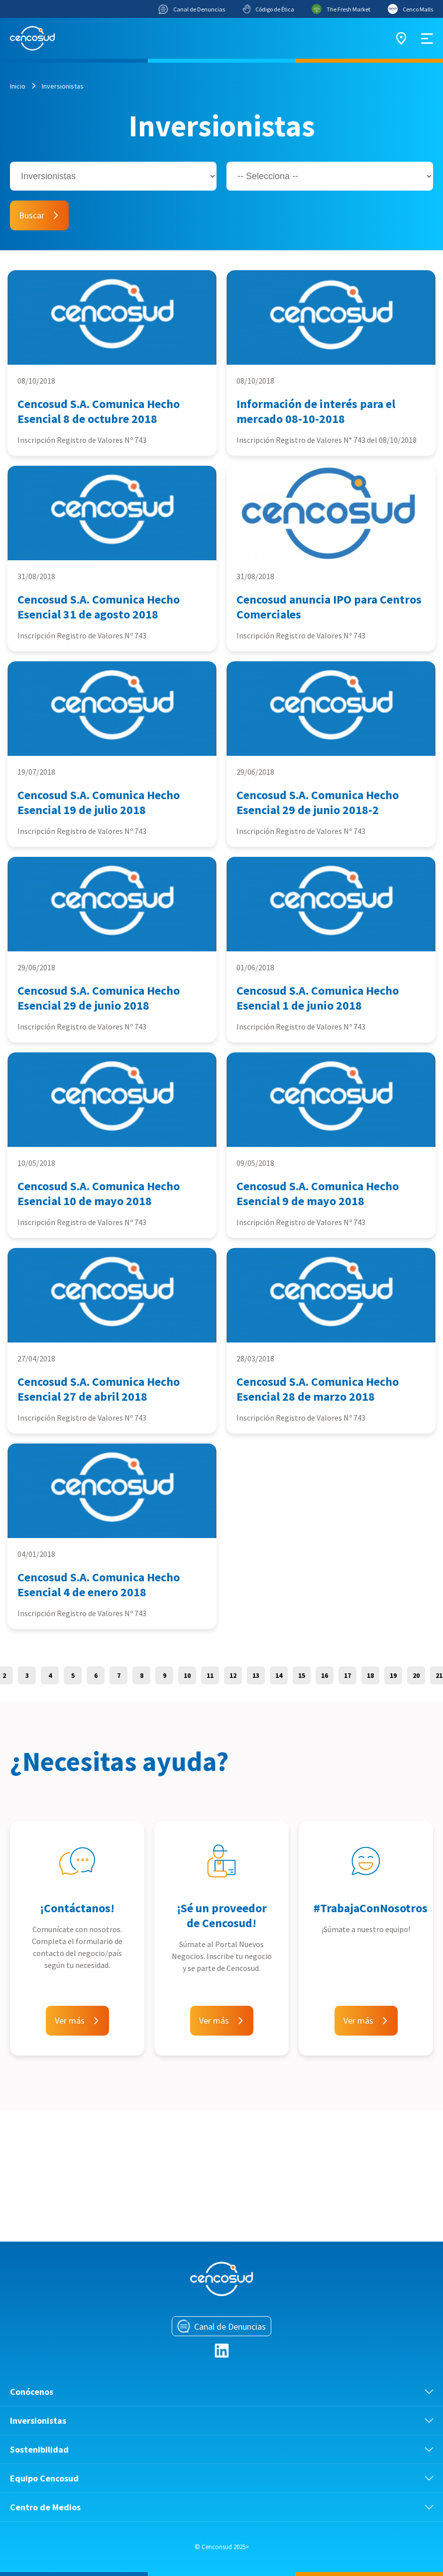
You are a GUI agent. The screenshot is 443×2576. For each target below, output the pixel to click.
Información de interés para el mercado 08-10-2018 (315, 411)
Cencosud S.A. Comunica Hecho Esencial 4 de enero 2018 (98, 1584)
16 (324, 1675)
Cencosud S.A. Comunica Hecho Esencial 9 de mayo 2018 (317, 1193)
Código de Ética (268, 8)
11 (210, 1675)
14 (278, 1675)
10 (187, 1675)
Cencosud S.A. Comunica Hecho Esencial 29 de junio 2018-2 (317, 802)
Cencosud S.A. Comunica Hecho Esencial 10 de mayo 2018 (98, 1193)
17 (347, 1675)
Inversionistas (63, 86)
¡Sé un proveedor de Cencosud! (222, 1915)
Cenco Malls (410, 9)
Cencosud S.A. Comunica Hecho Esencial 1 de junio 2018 (317, 998)
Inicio (17, 86)
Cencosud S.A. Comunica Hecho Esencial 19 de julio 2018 (98, 802)
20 (416, 1675)
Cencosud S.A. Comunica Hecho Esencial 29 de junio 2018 (98, 998)
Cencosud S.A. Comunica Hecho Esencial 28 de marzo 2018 (317, 1389)
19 (393, 1675)
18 (370, 1675)
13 (255, 1675)
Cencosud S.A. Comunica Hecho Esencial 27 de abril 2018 (98, 1389)
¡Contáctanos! (77, 1908)
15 (301, 1675)
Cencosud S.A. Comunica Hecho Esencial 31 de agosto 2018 (98, 607)
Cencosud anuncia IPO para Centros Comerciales (329, 607)
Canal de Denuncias (191, 9)
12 (232, 1675)
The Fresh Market (341, 9)
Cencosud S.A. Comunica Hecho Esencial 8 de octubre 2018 (98, 411)
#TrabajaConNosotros (371, 1908)
